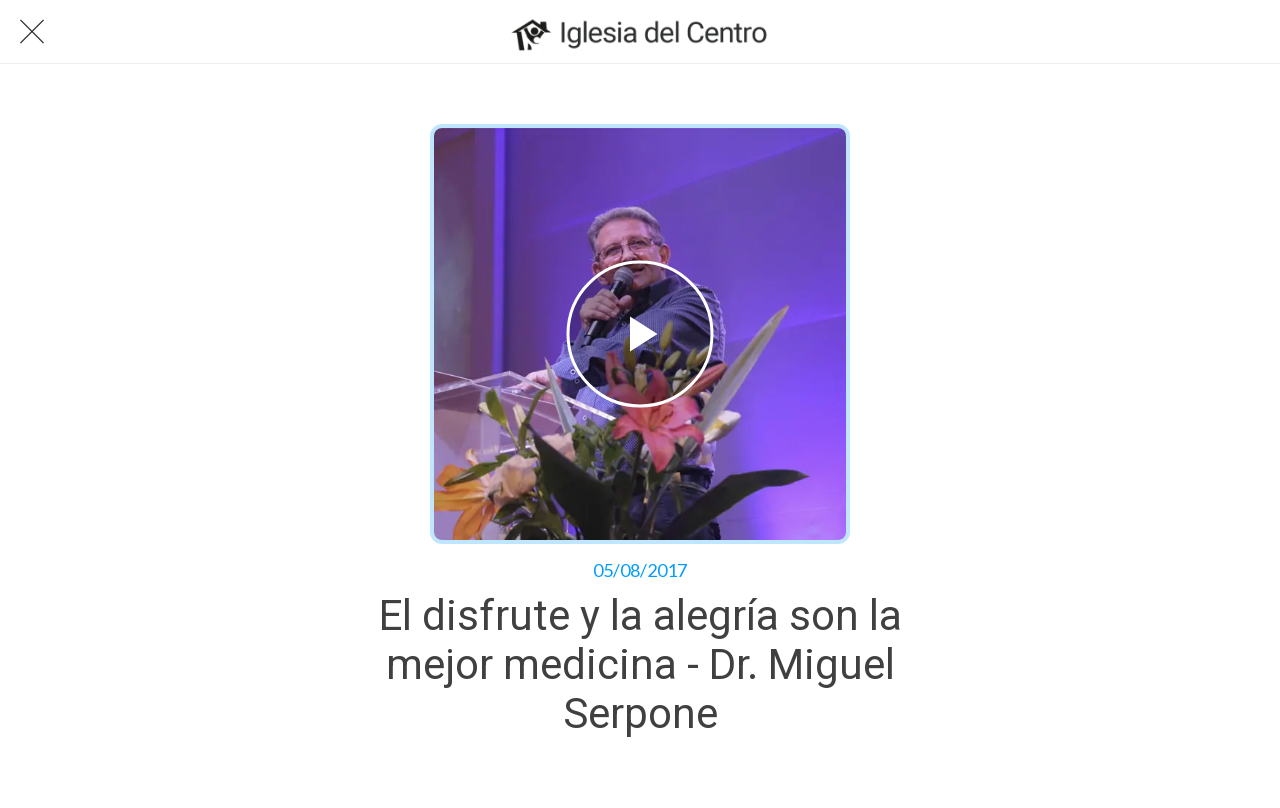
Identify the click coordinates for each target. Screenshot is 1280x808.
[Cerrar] (32, 32)
